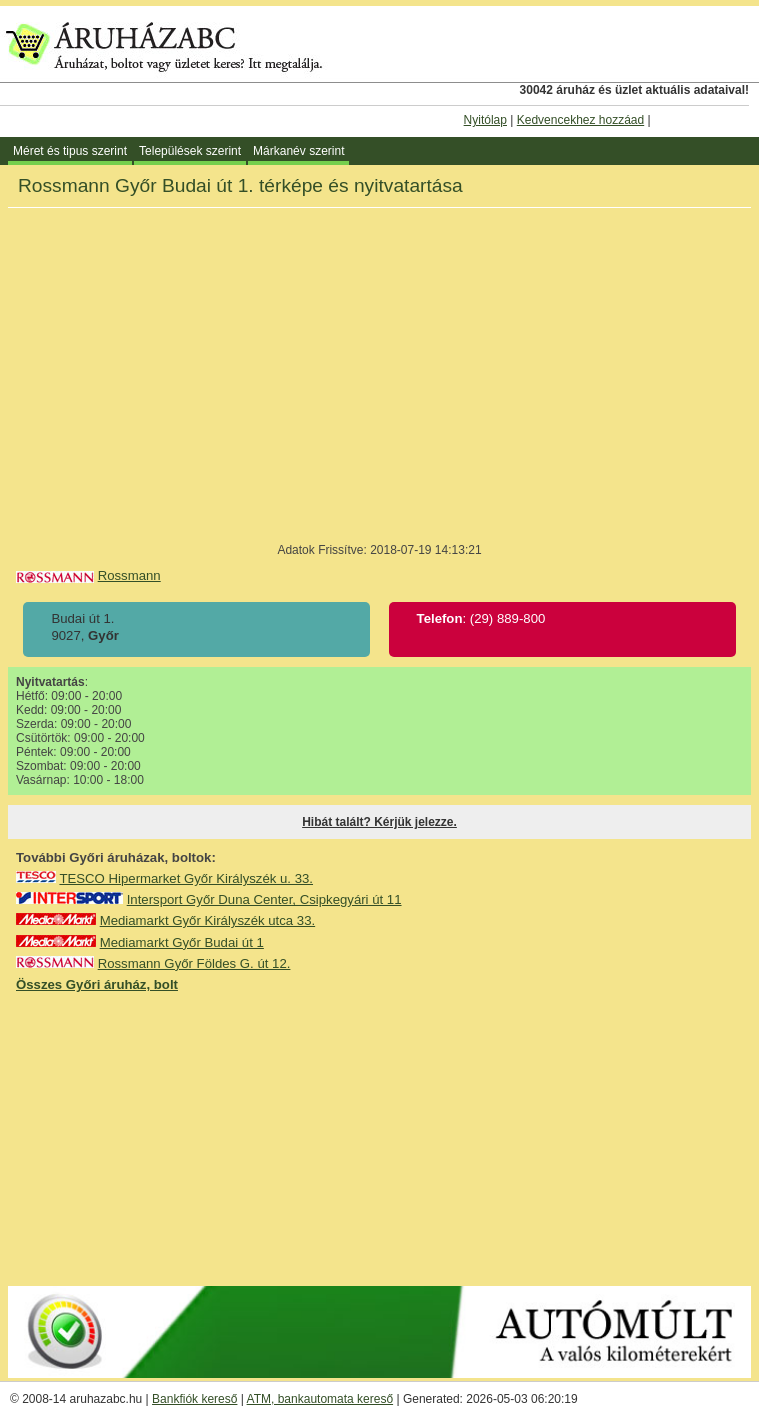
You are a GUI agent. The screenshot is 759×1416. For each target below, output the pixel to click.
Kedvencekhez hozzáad (580, 120)
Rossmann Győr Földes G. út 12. (194, 963)
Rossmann (129, 575)
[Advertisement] (380, 1138)
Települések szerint (190, 151)
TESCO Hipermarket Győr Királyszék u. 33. (186, 878)
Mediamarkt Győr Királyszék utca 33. (207, 920)
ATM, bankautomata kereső (320, 1399)
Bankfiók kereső (194, 1399)
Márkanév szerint (298, 151)
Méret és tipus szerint (70, 151)
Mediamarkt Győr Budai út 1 (182, 942)
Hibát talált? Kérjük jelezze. (379, 822)
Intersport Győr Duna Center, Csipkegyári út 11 (264, 899)
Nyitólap (485, 120)
